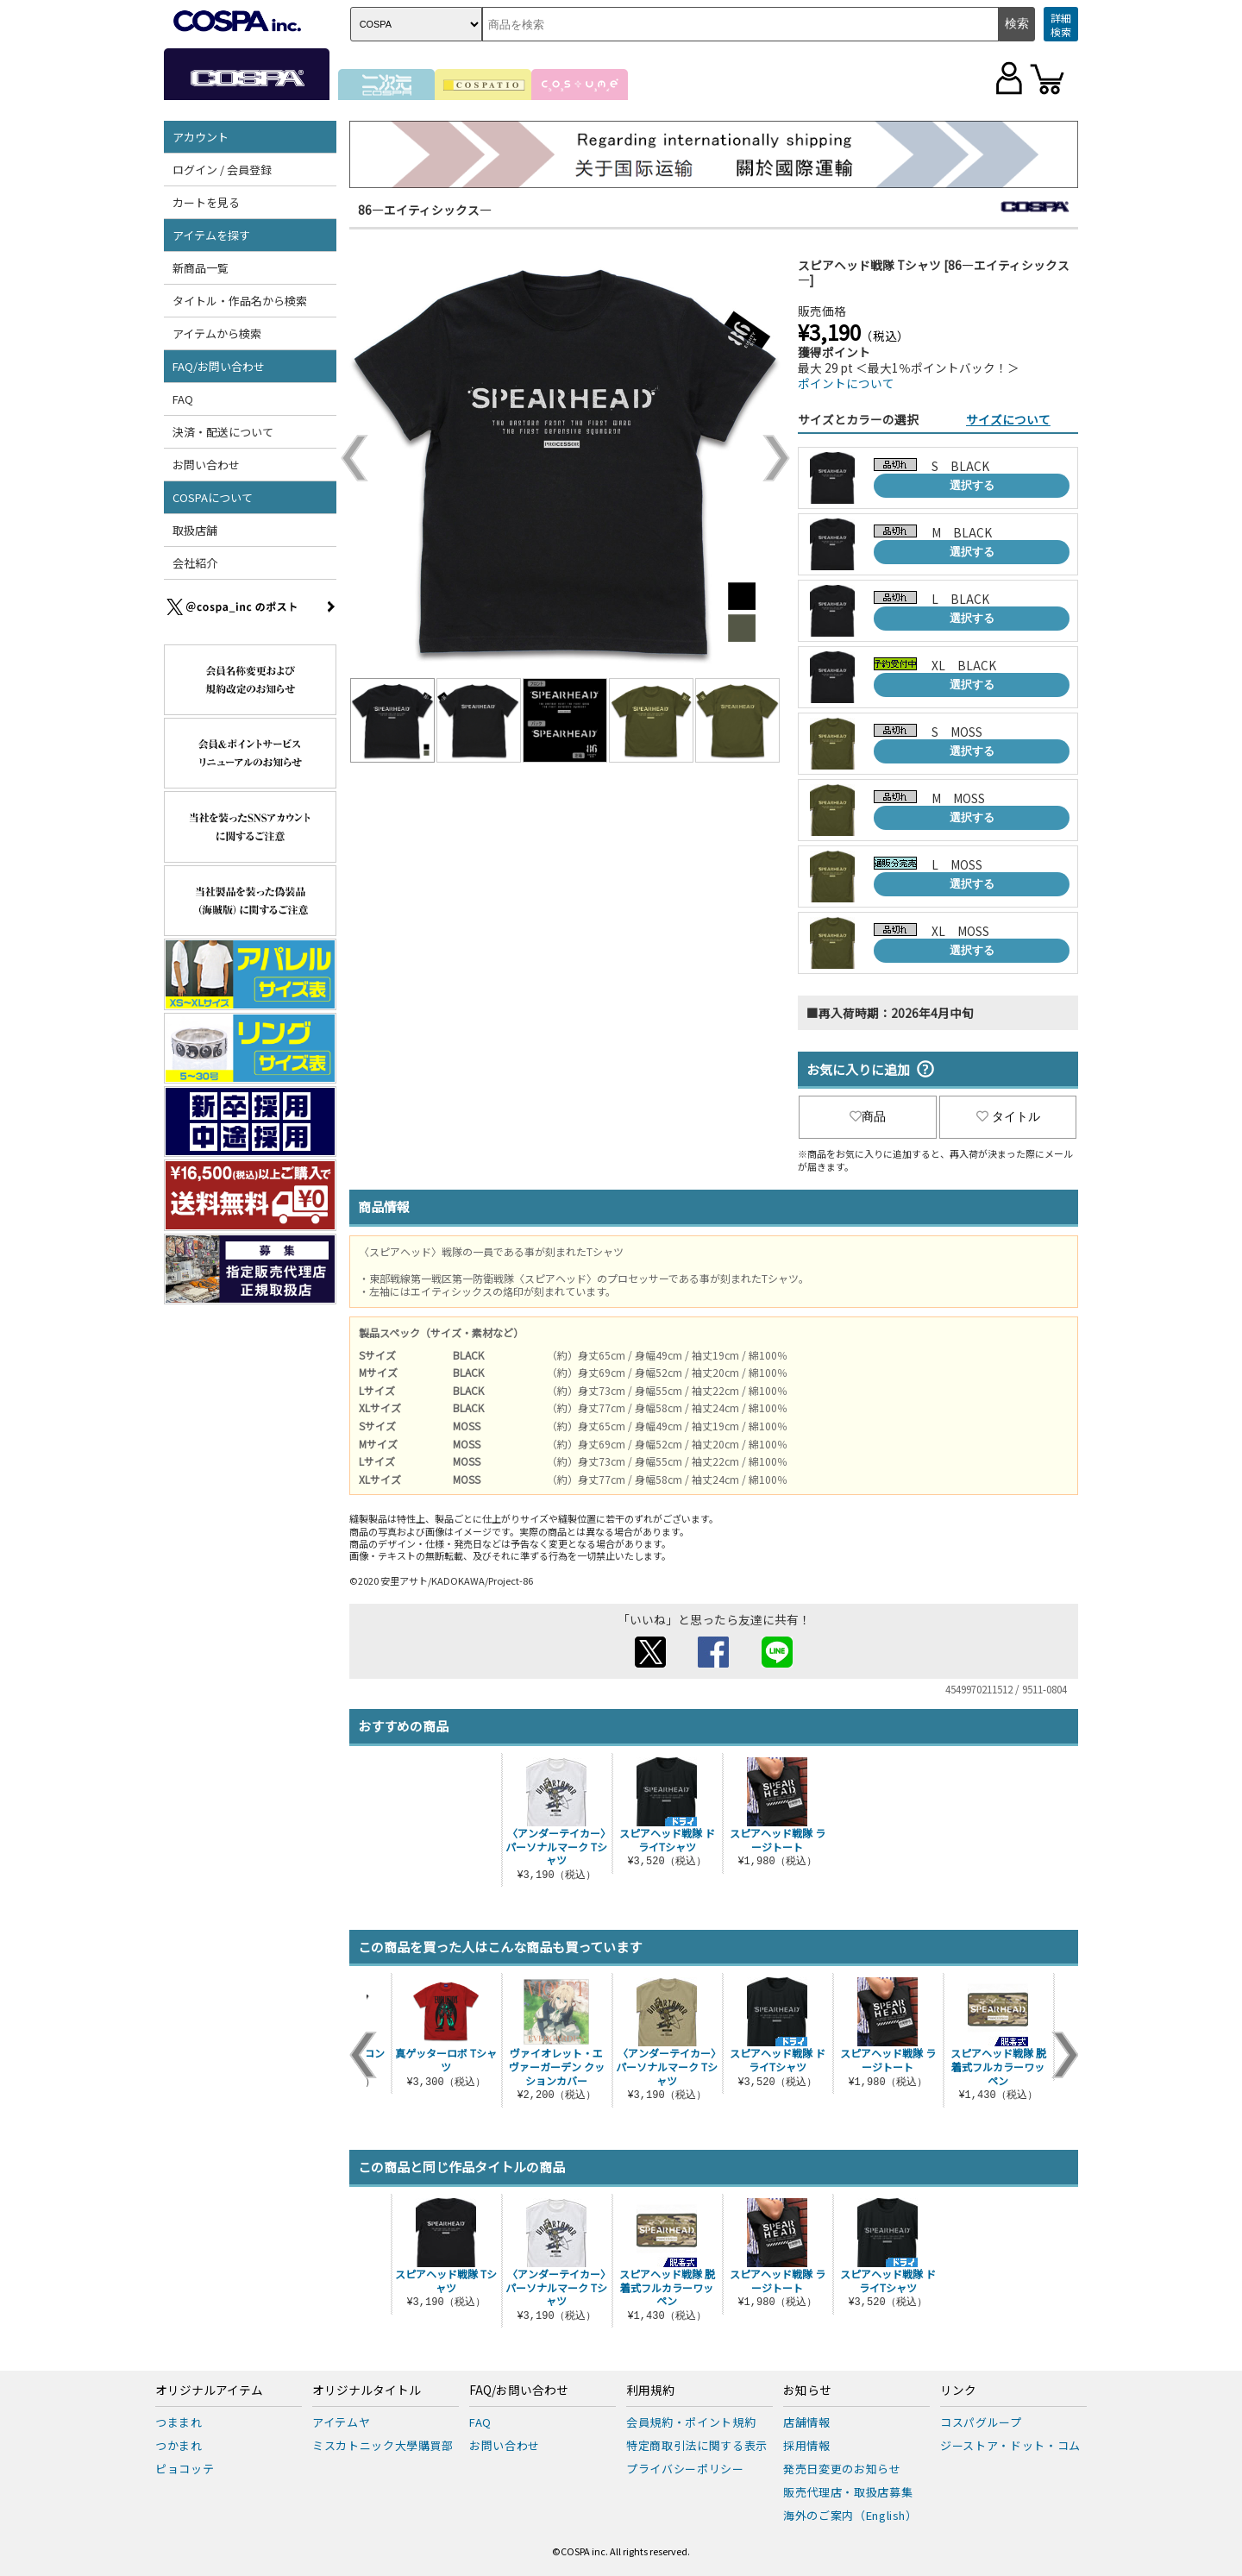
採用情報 (807, 2445)
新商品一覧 (200, 268)
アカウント (200, 137)
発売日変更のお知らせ (842, 2468)
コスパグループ (981, 2422)
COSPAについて (212, 497)
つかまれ (179, 2445)
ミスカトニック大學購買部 (383, 2445)
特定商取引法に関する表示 (697, 2445)
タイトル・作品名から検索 (239, 300)
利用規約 (650, 2390)
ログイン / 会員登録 (222, 169)
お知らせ (807, 2390)
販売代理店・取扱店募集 (848, 2492)
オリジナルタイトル (366, 2390)
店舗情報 (807, 2422)
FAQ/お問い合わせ (218, 366)
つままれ (179, 2422)
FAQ (182, 399)
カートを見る (206, 202)
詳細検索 (1061, 24)
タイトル (1008, 1116)
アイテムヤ (341, 2422)
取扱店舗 (194, 530)
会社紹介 (194, 563)
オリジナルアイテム (209, 2390)
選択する (972, 485)
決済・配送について (222, 432)
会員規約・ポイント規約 (691, 2422)
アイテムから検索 (216, 333)
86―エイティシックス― (425, 209)
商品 (868, 1116)
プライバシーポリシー (685, 2468)
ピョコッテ (184, 2468)
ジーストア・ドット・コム (1010, 2445)
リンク (958, 2390)
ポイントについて (846, 383)
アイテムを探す (211, 235)
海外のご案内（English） (850, 2515)
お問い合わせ (206, 464)
